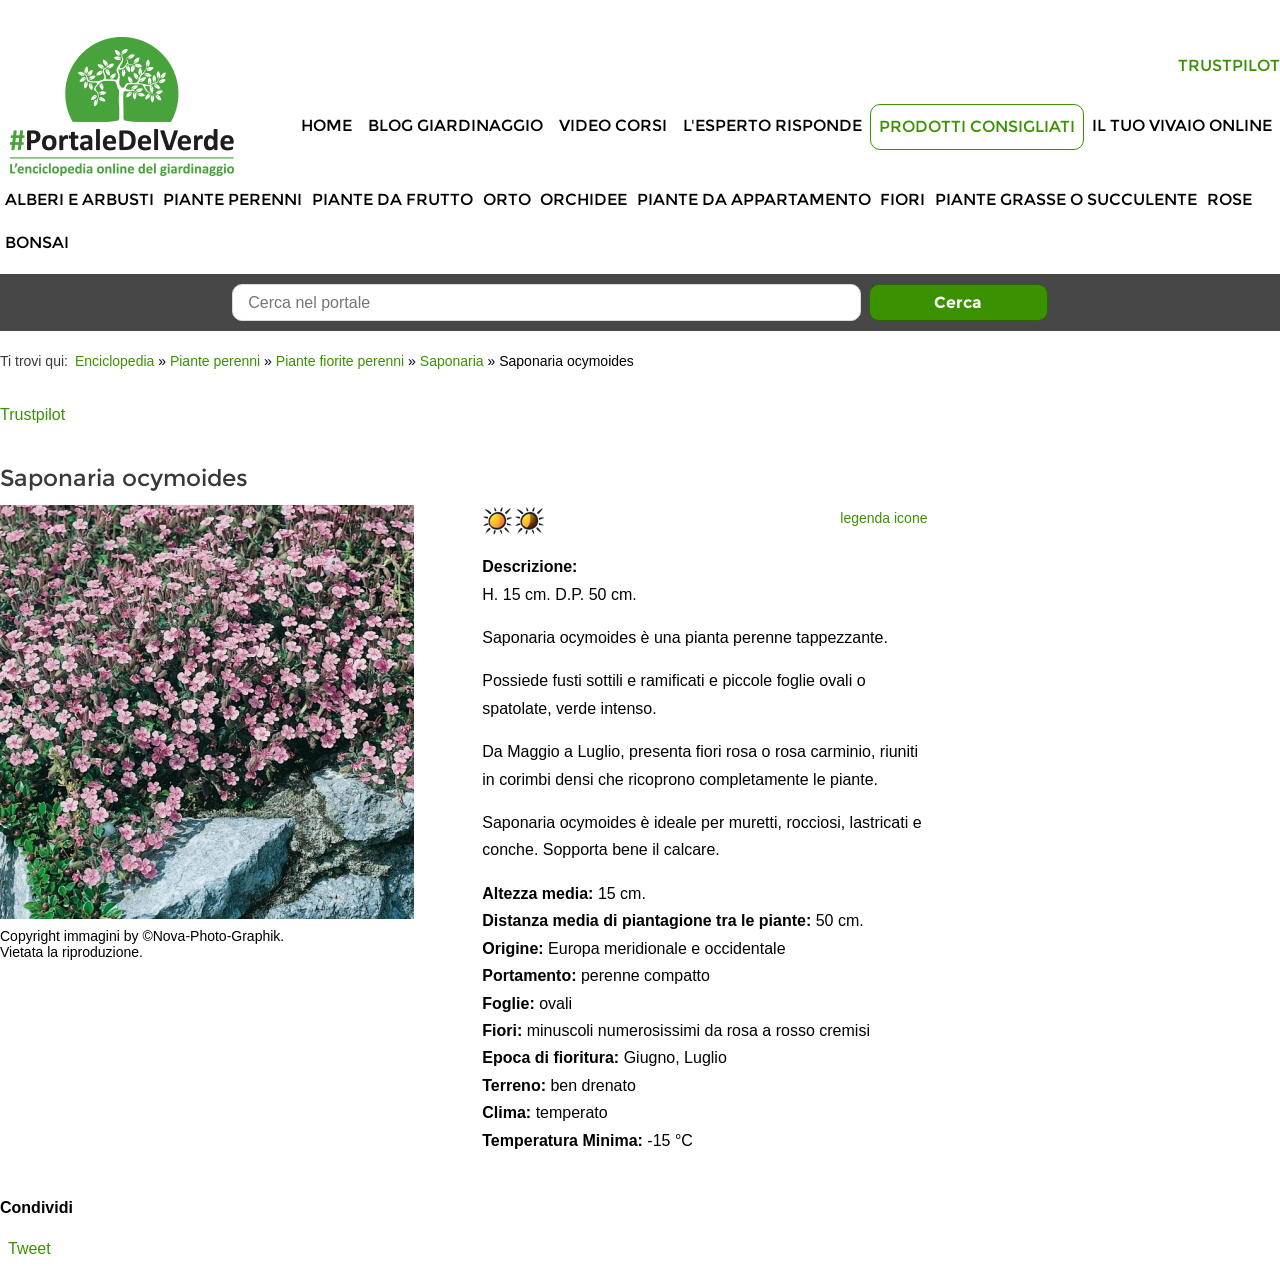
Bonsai (37, 242)
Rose (1229, 199)
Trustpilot (1229, 65)
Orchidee (583, 199)
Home (326, 125)
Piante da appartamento (754, 199)
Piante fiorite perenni (340, 361)
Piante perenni (232, 199)
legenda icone (883, 518)
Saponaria (452, 361)
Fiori (902, 199)
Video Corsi (613, 125)
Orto (507, 199)
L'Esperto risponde (772, 125)
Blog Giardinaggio (455, 125)
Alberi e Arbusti (79, 199)
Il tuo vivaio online (1182, 125)
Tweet (29, 1248)
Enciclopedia (114, 361)
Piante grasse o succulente (1066, 199)
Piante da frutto (392, 199)
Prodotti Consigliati (977, 126)
